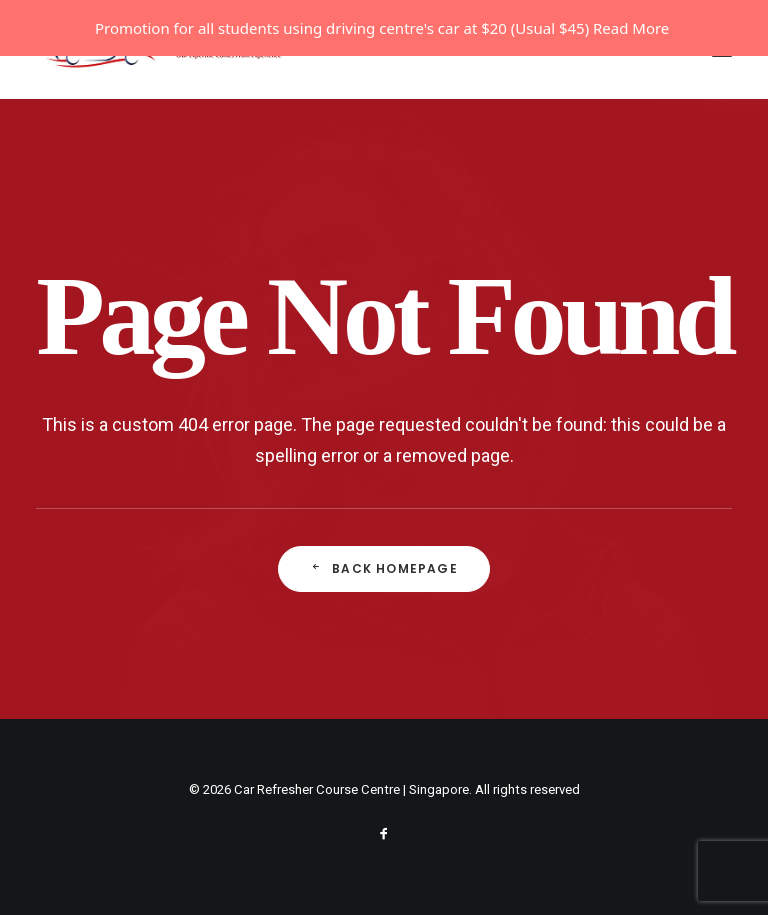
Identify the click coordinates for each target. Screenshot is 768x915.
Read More (631, 28)
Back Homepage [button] (384, 624)
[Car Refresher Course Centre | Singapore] (169, 105)
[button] (722, 105)
